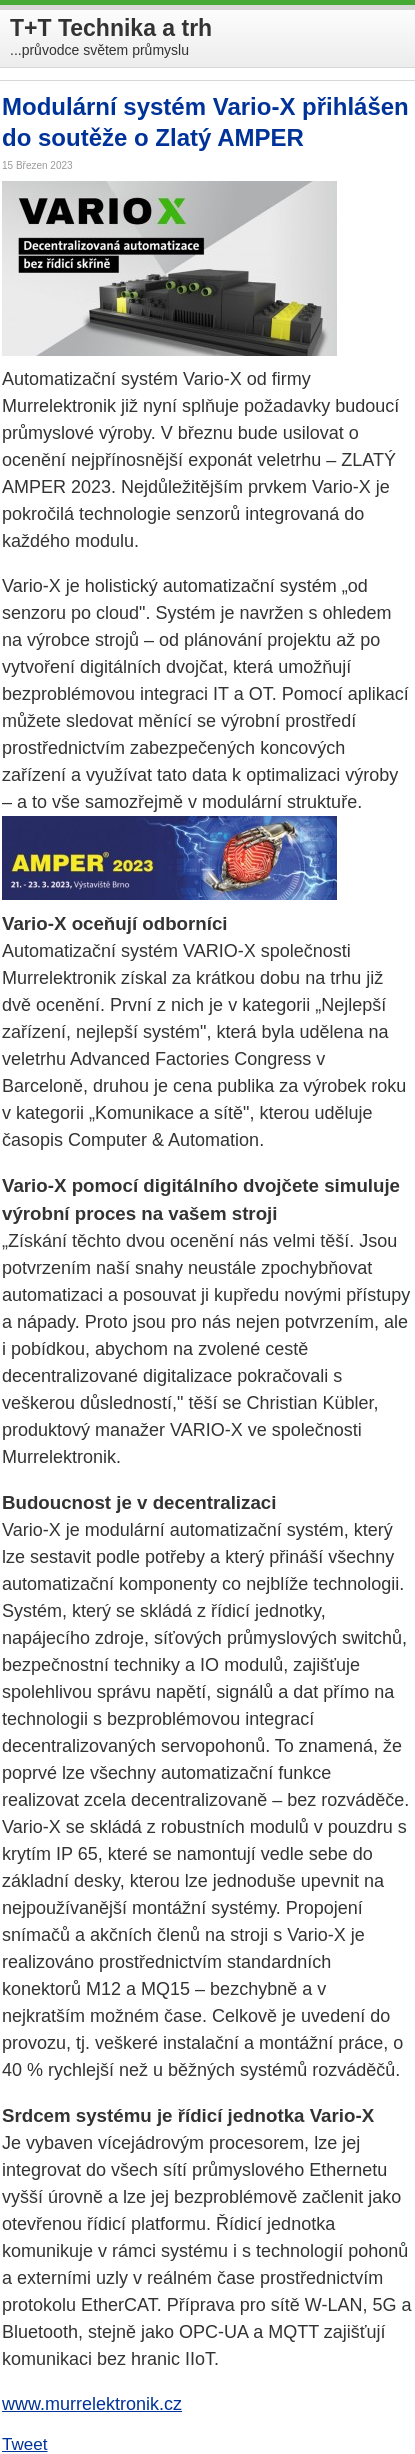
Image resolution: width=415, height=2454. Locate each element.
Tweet (25, 2444)
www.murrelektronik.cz (92, 2404)
